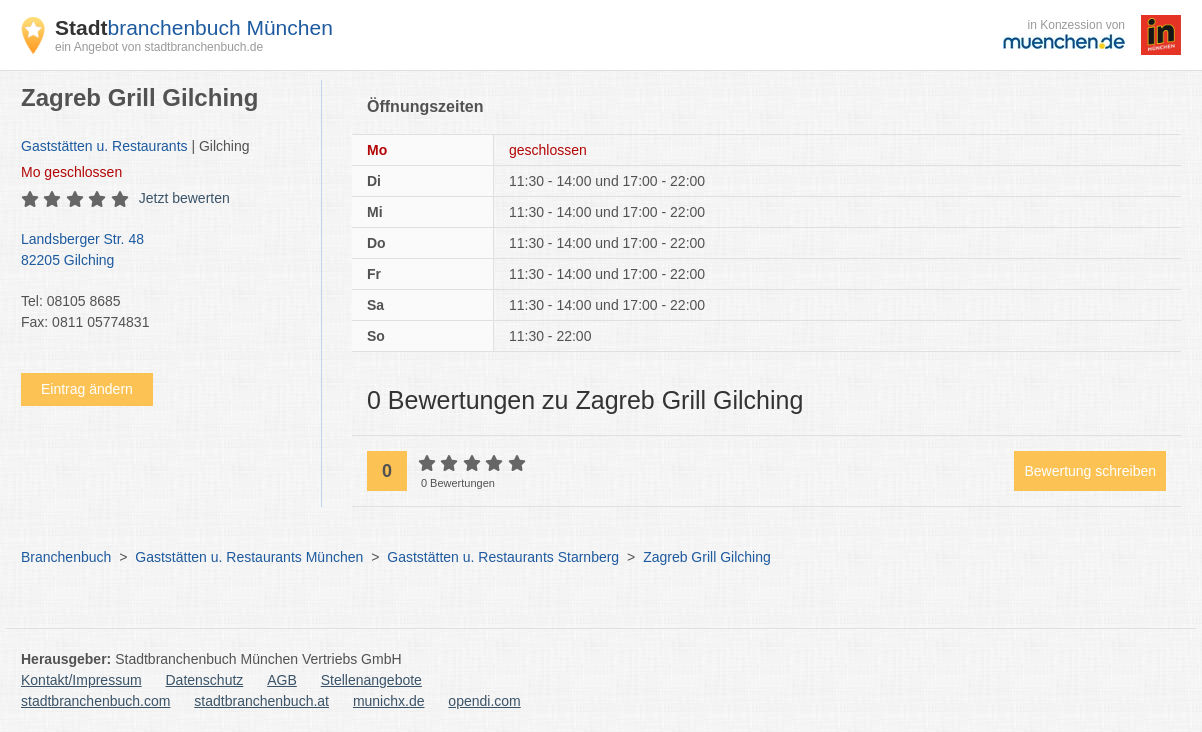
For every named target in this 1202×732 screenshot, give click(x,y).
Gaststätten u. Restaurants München (249, 557)
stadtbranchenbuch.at (261, 701)
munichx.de (389, 701)
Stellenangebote (371, 680)
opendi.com (484, 701)
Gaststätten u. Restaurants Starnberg (503, 557)
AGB (282, 680)
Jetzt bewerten (184, 198)
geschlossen (71, 172)
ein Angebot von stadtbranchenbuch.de (159, 47)
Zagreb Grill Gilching (707, 557)
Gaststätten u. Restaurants (104, 146)
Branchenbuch (66, 557)
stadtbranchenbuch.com (95, 701)
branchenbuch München (194, 27)
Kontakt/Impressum (81, 680)
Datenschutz (205, 680)
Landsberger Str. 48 (161, 251)
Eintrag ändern (87, 389)
